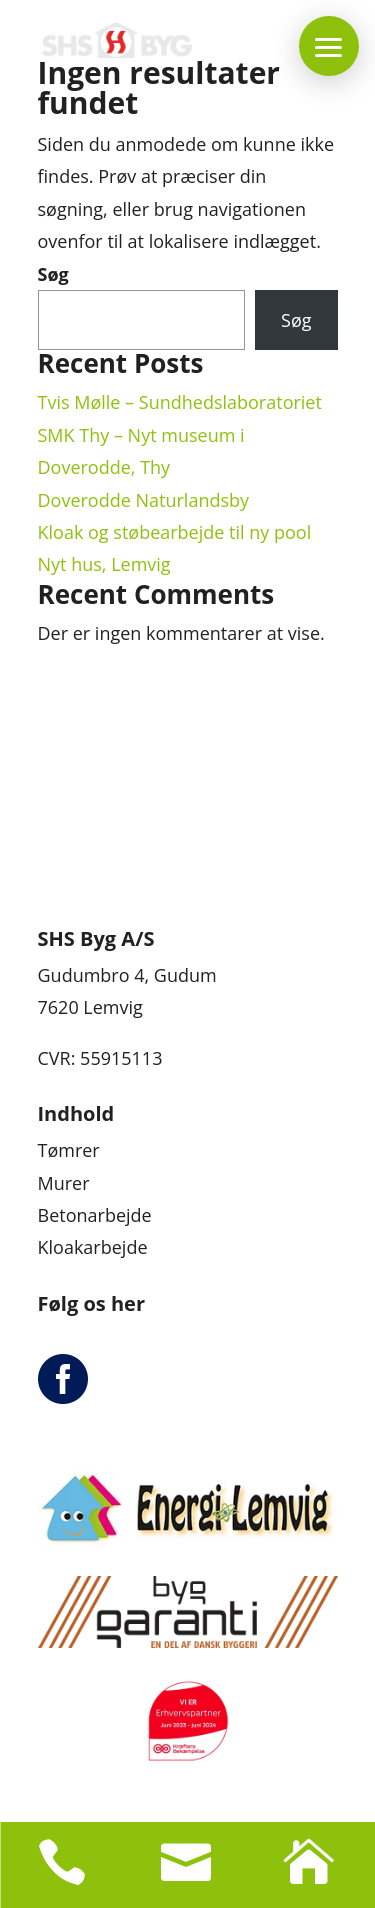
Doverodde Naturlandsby (144, 500)
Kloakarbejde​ (93, 1247)
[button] (329, 46)
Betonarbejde (95, 1215)
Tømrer (69, 1150)
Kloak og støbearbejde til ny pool (175, 532)
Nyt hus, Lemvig (104, 564)
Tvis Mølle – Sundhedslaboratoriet (180, 402)
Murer (64, 1183)
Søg (53, 274)
